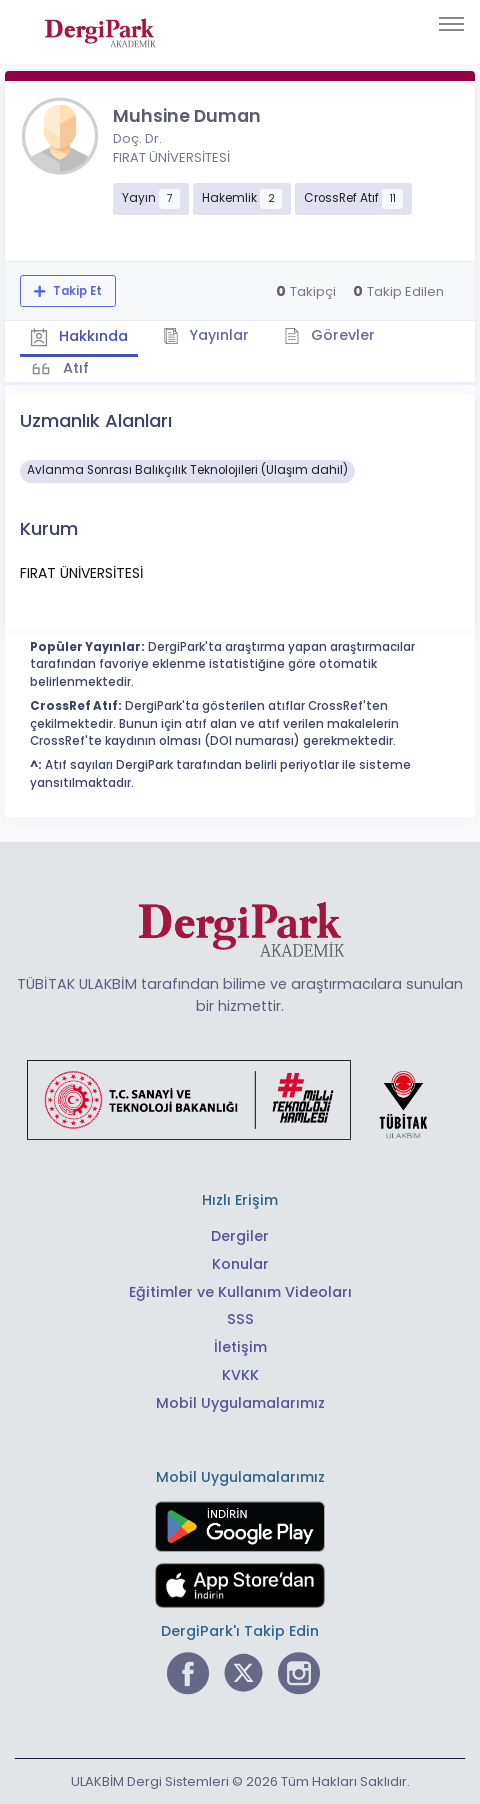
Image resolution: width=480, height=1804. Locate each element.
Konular (240, 1264)
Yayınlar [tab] (206, 335)
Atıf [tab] (74, 368)
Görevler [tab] (329, 335)
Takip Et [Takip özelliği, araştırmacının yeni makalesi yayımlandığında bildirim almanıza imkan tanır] (76, 291)
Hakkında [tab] (79, 337)
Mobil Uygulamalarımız (240, 1403)
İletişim (240, 1347)
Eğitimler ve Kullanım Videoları (240, 1292)
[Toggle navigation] (451, 24)
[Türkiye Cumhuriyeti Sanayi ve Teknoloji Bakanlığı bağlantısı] (240, 1099)
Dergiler (240, 1236)
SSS (240, 1319)
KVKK (240, 1375)
